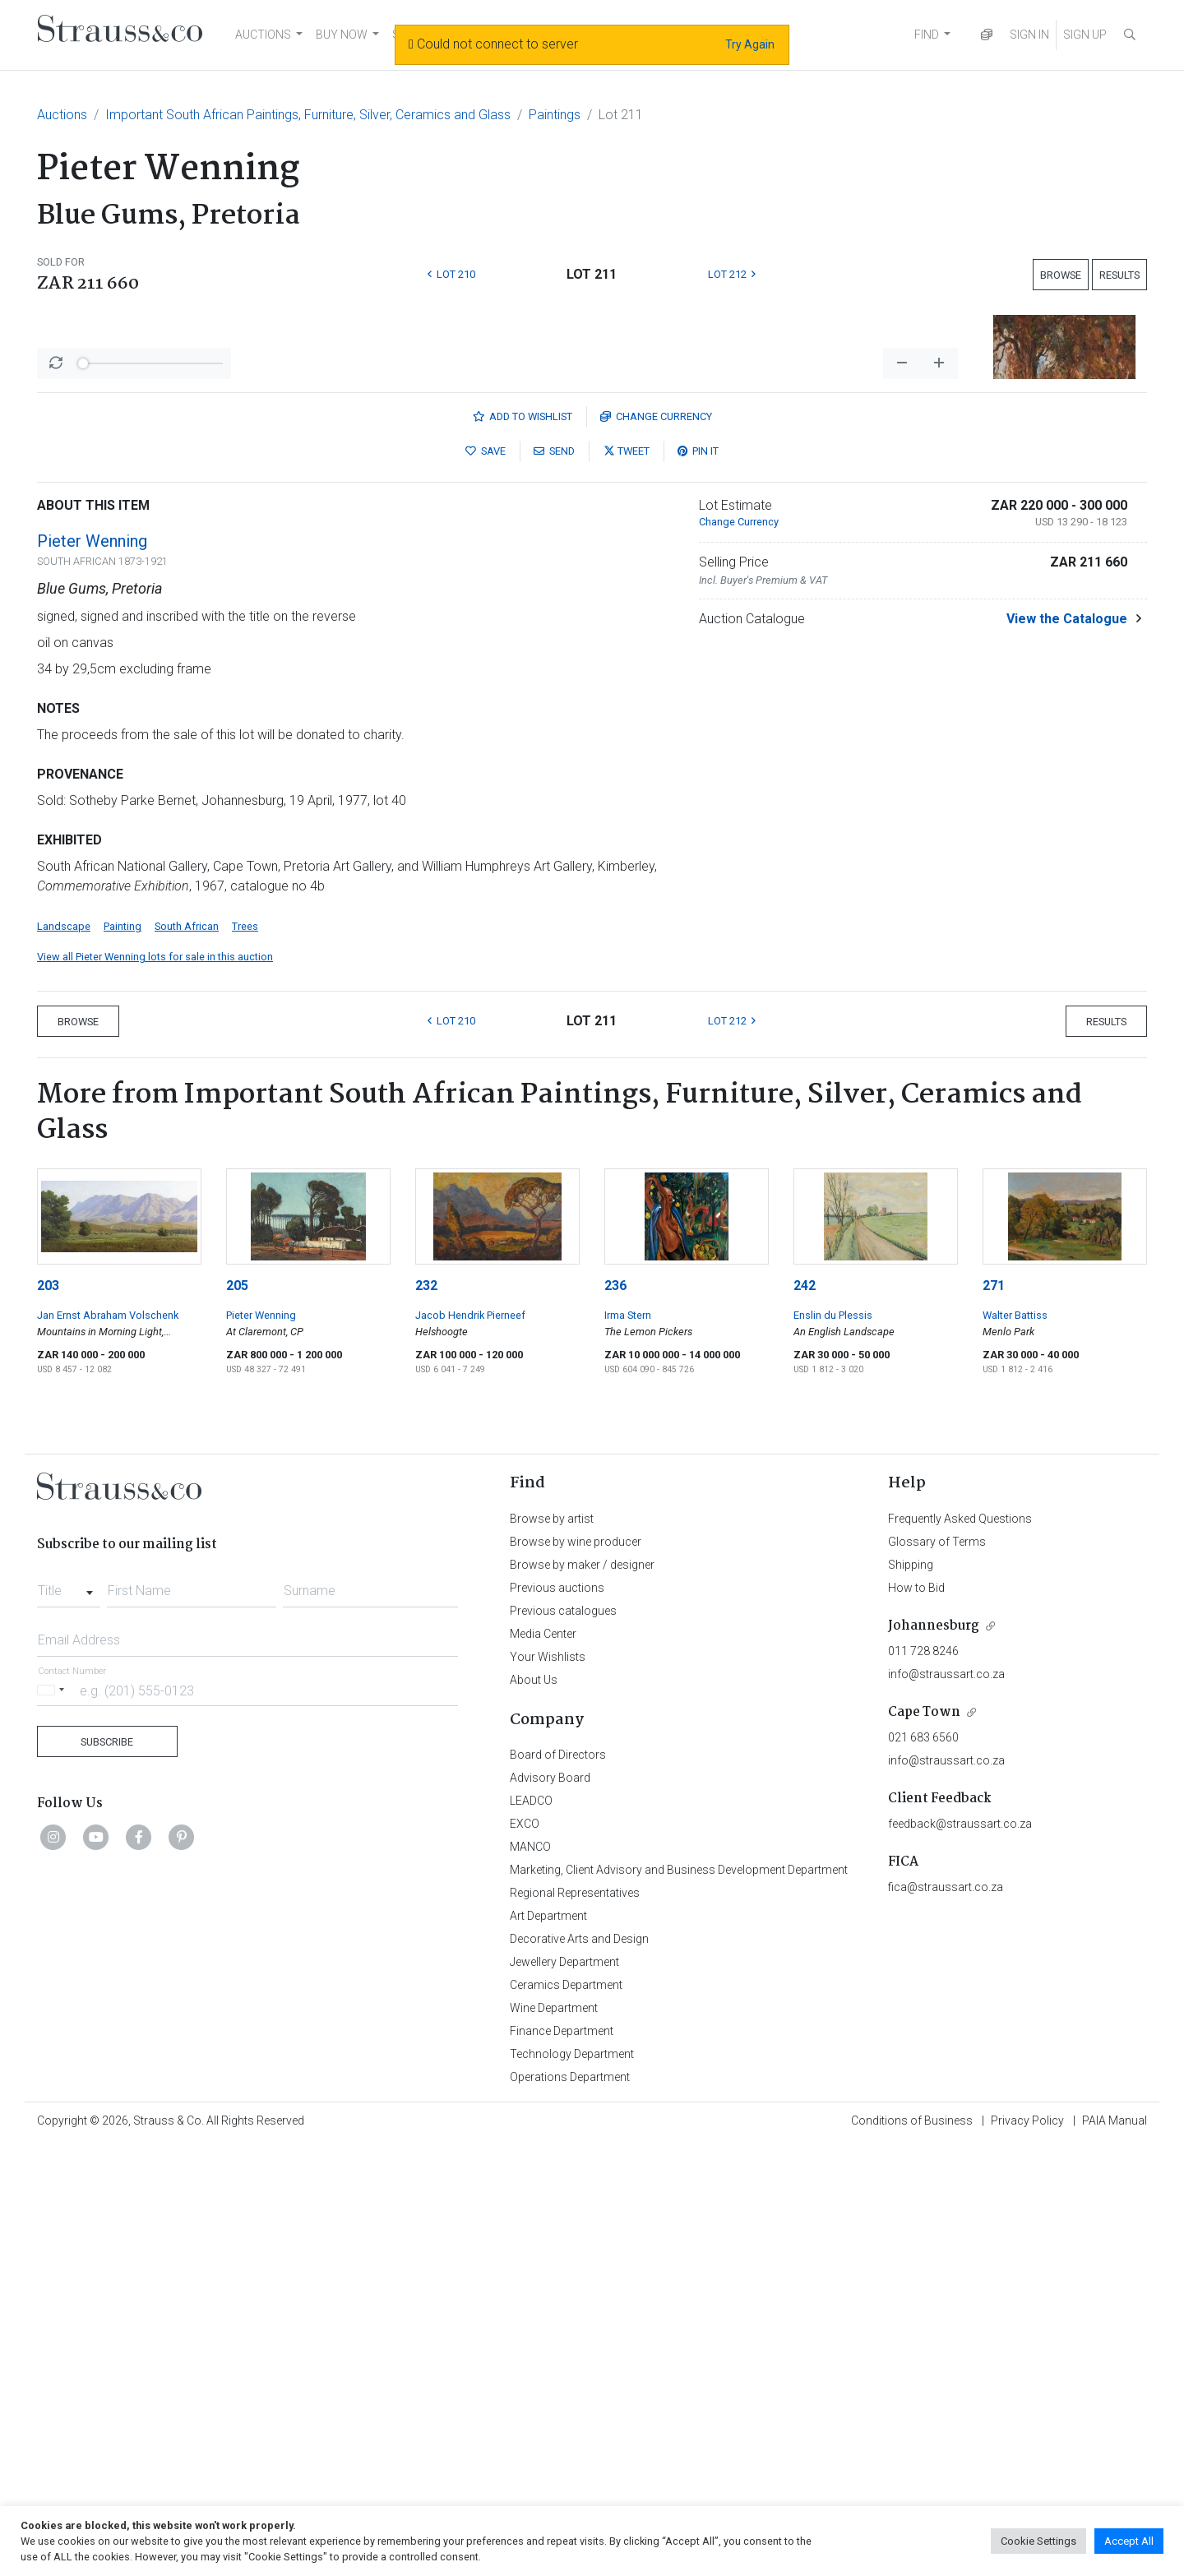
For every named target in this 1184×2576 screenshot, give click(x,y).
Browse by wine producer (575, 1972)
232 (426, 1716)
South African (187, 1357)
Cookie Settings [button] (1038, 2541)
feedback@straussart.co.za (960, 2254)
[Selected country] (53, 2121)
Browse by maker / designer (582, 1995)
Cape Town (924, 2143)
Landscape (63, 1357)
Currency (656, 847)
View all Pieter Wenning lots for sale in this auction (155, 1387)
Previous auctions (557, 2018)
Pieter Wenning (92, 972)
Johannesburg (933, 2056)
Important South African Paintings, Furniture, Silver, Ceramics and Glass (308, 115)
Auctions (62, 115)
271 (994, 1716)
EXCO (524, 2254)
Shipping (910, 1995)
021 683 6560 (923, 2168)
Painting (122, 1357)
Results (1119, 275)
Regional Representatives (575, 2323)
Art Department (548, 2346)
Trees (245, 1357)
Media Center (543, 2064)
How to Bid (916, 2018)
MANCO (530, 2277)
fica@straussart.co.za (945, 2317)
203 (48, 1716)
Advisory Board (550, 2208)
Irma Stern (627, 1746)
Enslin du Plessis (832, 1746)
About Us (533, 2110)
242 (804, 1716)
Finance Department (561, 2461)
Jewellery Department (564, 2392)
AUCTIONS (263, 34)
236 (615, 1716)
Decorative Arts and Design (579, 2369)
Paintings (554, 115)
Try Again (750, 44)
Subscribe (107, 2173)
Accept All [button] (1129, 2541)
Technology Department (572, 2484)
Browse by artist (552, 1949)
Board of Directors (558, 2185)
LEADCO (531, 2231)
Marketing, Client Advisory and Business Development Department (679, 2300)
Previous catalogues (563, 2041)
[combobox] (68, 2017)
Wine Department (554, 2438)
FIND (926, 34)
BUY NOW (342, 34)
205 (237, 1716)
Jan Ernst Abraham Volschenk (107, 1746)
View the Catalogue (1066, 1049)
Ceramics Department (566, 2415)
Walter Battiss (1015, 1746)
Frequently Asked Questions (960, 1949)
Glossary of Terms (937, 1972)
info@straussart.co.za (946, 2104)
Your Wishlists (547, 2087)
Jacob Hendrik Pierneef (470, 1746)
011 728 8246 (923, 2081)
